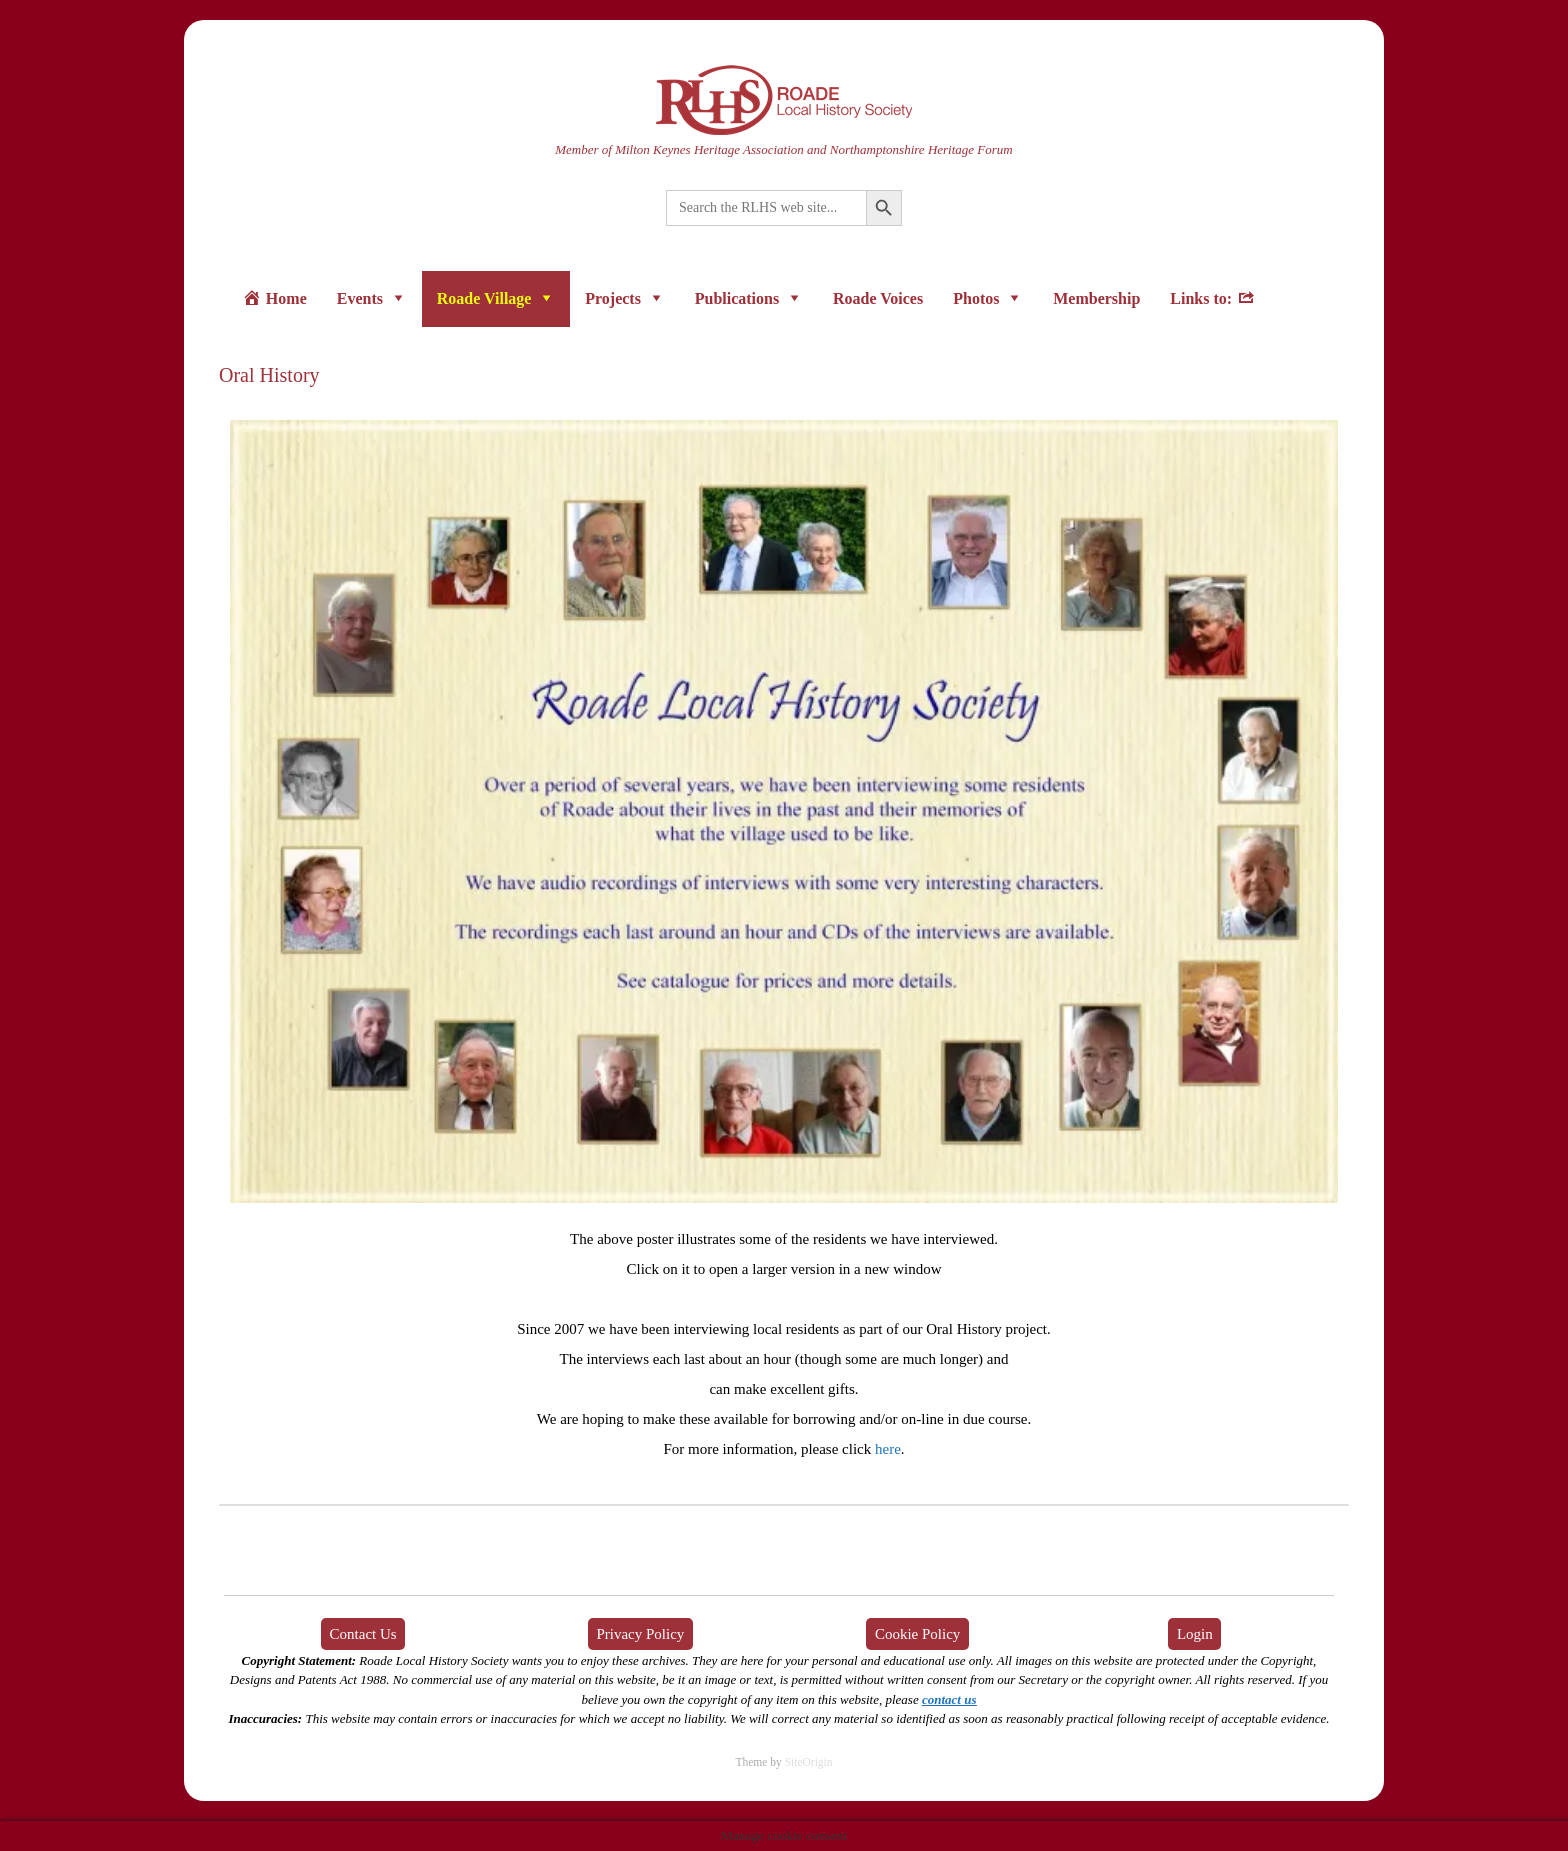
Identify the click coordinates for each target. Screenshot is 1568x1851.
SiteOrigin (809, 1762)
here (888, 1449)
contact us (949, 1699)
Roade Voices (878, 298)
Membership (1096, 298)
